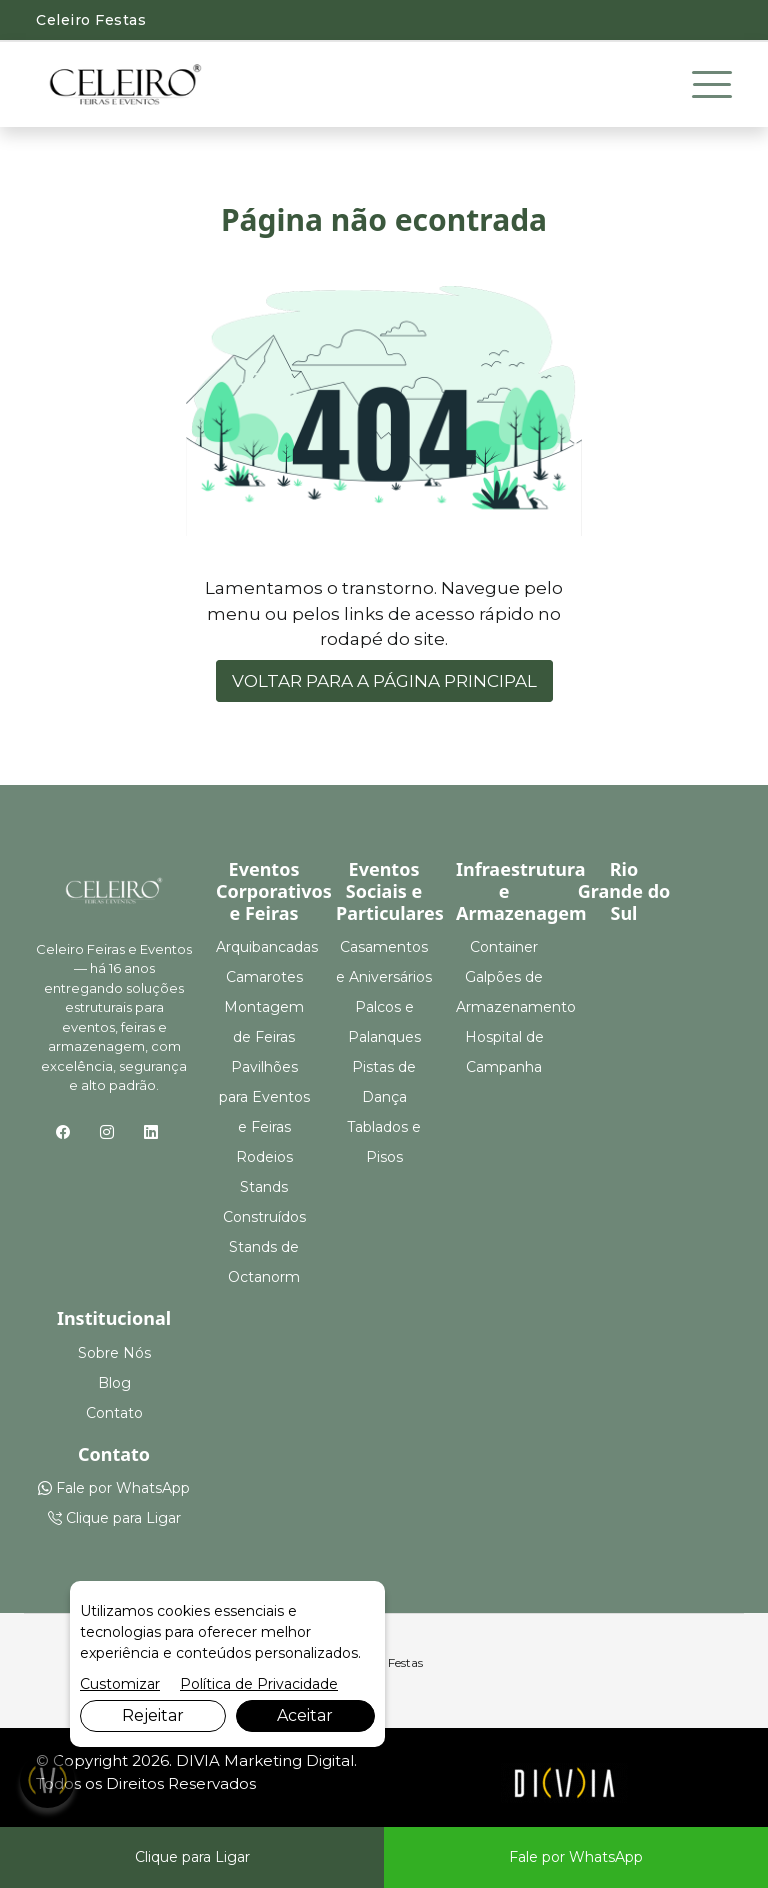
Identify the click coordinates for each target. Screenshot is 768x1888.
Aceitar (305, 1715)
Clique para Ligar (114, 1518)
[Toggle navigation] (712, 85)
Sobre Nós (114, 1353)
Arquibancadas (267, 947)
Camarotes (264, 977)
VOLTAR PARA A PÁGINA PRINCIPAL (384, 681)
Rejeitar (153, 1715)
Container (504, 947)
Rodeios (264, 1157)
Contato (114, 1413)
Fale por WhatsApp (114, 1488)
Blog (114, 1383)
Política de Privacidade (259, 1684)
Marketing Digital (289, 1760)
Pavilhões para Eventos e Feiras (264, 1097)
